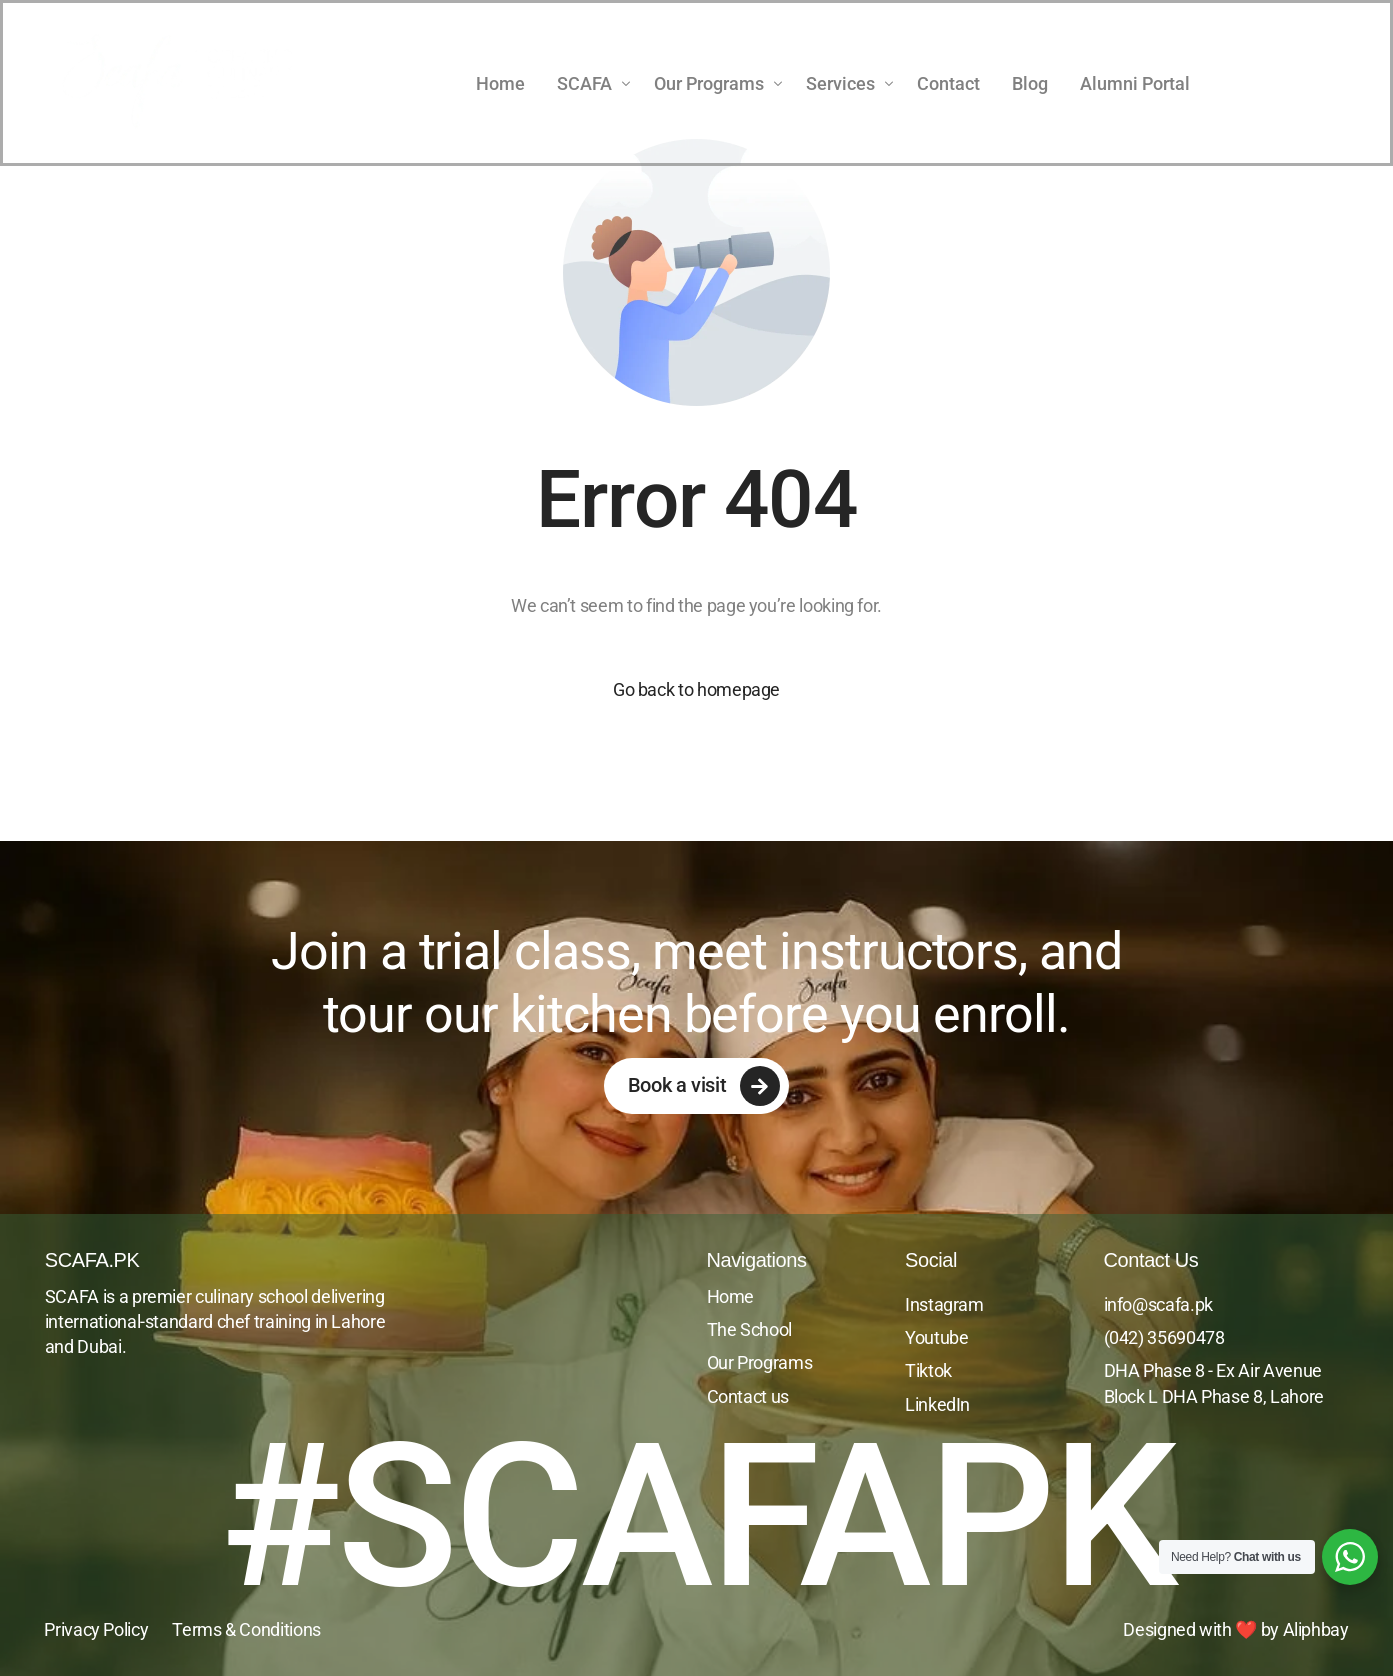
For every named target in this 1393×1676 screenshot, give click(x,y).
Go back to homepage (696, 689)
